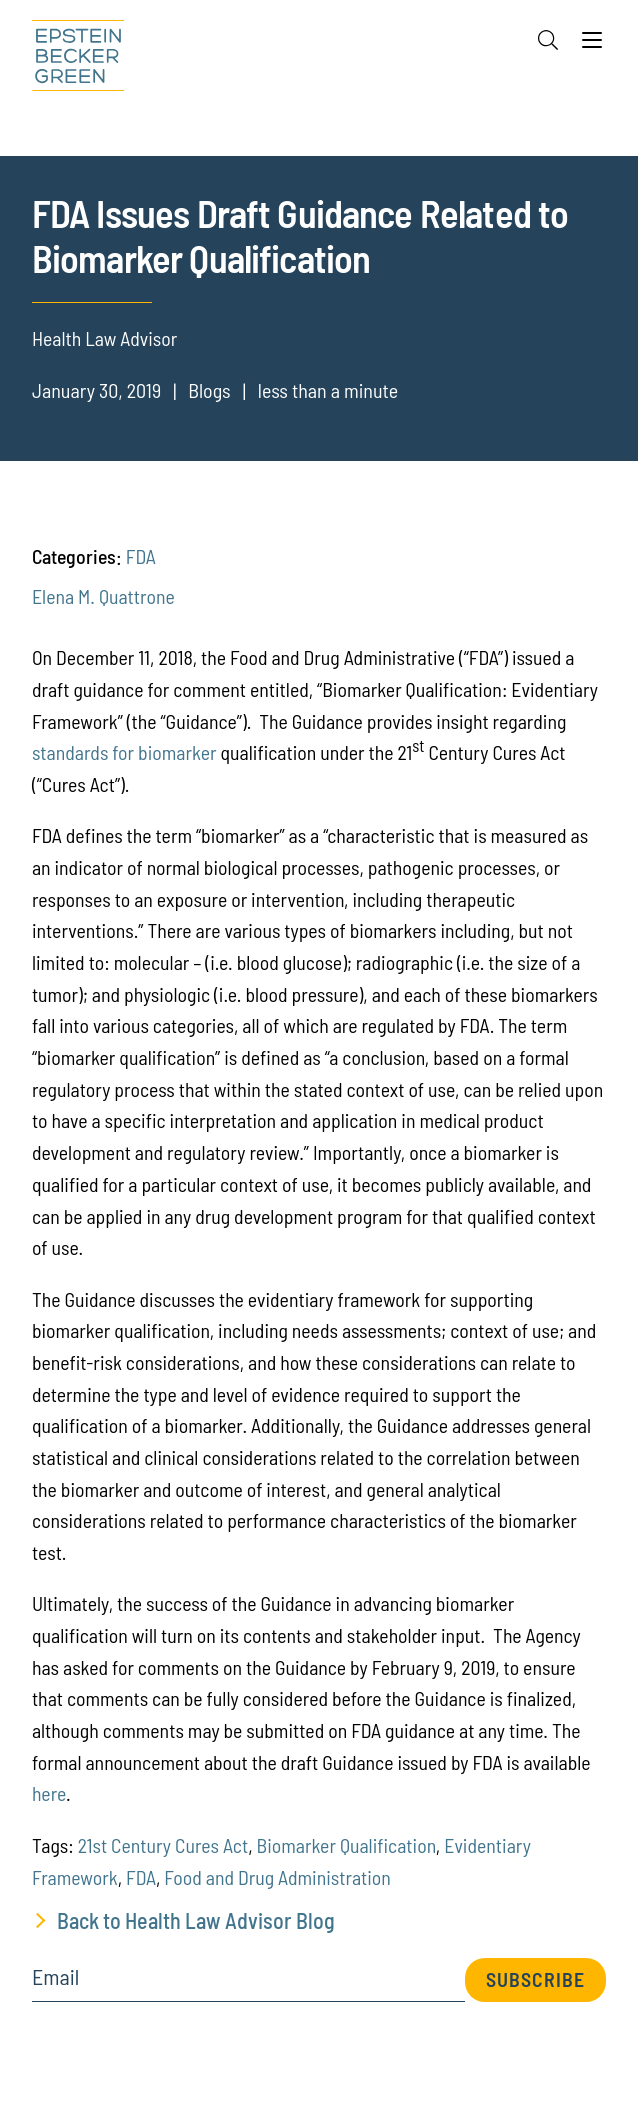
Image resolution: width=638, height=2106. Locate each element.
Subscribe (535, 1979)
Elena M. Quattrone (103, 596)
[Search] (548, 40)
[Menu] (592, 45)
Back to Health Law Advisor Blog (196, 1920)
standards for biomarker (124, 752)
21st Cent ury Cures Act (163, 1845)
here (49, 1793)
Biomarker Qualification (346, 1845)
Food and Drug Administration (277, 1877)
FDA (141, 556)
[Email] (248, 1983)
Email (55, 1977)
